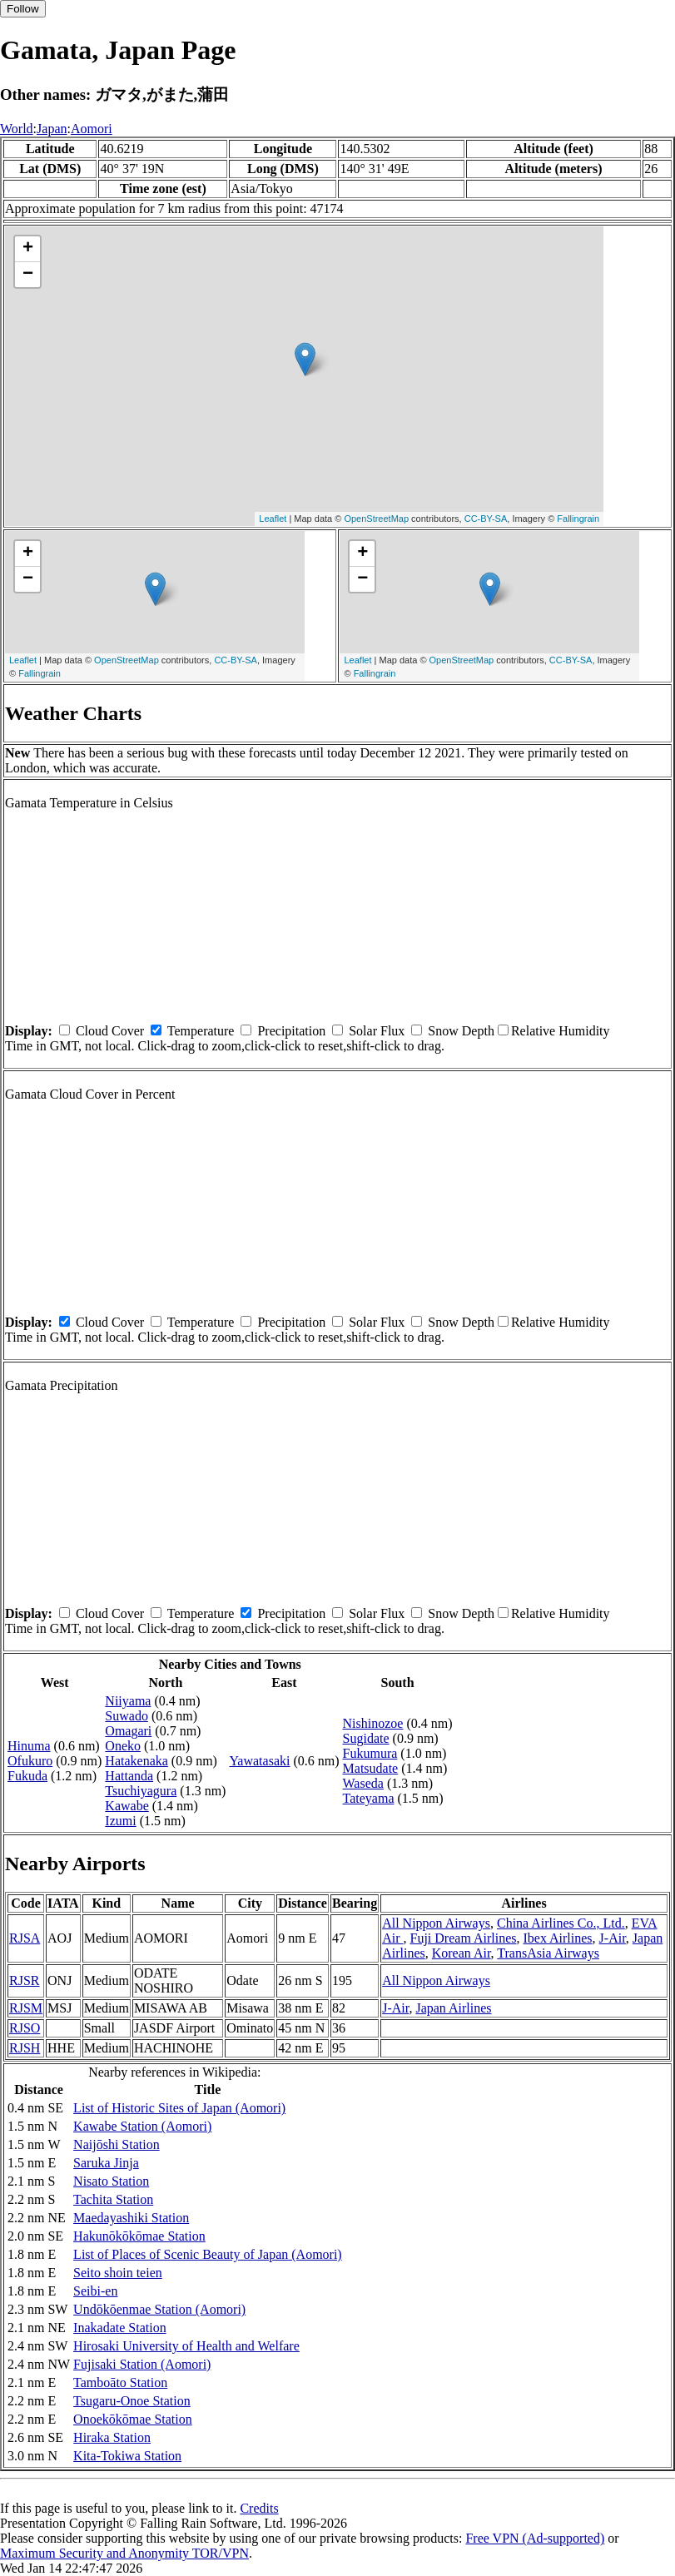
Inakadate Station (119, 2327)
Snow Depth (461, 1031)
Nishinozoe (373, 1723)
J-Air (612, 1938)
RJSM (25, 2008)
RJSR (24, 1980)
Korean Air (461, 1953)
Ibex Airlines (557, 1938)
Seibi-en (95, 2291)
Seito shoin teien (117, 2273)
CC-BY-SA (486, 519)
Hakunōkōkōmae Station (139, 2236)
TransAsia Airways (548, 1953)
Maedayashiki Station (131, 2218)
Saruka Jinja (106, 2163)
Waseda (363, 1783)
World (16, 129)
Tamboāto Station (120, 2382)
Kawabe (126, 1806)
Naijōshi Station (116, 2144)
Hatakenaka (136, 1761)
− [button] (27, 274)
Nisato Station (111, 2181)
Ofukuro (29, 1761)
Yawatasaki (259, 1761)
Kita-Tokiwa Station (127, 2456)
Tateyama (369, 1798)
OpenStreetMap (376, 519)
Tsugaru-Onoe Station (132, 2401)
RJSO (24, 2028)
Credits (259, 2508)
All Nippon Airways (436, 1923)
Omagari (128, 1731)
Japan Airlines (453, 2008)
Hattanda (129, 1776)
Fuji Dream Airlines (463, 1938)
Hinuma (29, 1746)
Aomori (91, 129)
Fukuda (27, 1776)
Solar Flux (377, 1031)
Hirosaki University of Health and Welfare (186, 2346)
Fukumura (370, 1753)
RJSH (24, 2048)
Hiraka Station (112, 2437)
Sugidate (366, 1738)
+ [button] (27, 248)
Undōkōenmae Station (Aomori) (159, 2309)
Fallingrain (578, 519)
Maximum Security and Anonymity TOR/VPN (124, 2553)
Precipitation (291, 1031)
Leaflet (272, 519)
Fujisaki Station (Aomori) (142, 2364)
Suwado (126, 1716)
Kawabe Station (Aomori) (142, 2126)
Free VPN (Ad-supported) (534, 2538)
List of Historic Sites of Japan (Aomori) (179, 2108)
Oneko (123, 1746)
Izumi (120, 1821)
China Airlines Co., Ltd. (561, 1923)
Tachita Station (113, 2199)
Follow (23, 8)
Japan (52, 129)
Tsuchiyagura (140, 1791)
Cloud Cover (110, 1031)
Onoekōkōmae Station (132, 2419)
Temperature (201, 1031)
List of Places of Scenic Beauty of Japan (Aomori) (207, 2254)
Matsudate (371, 1768)
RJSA (24, 1938)
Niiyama (128, 1701)
